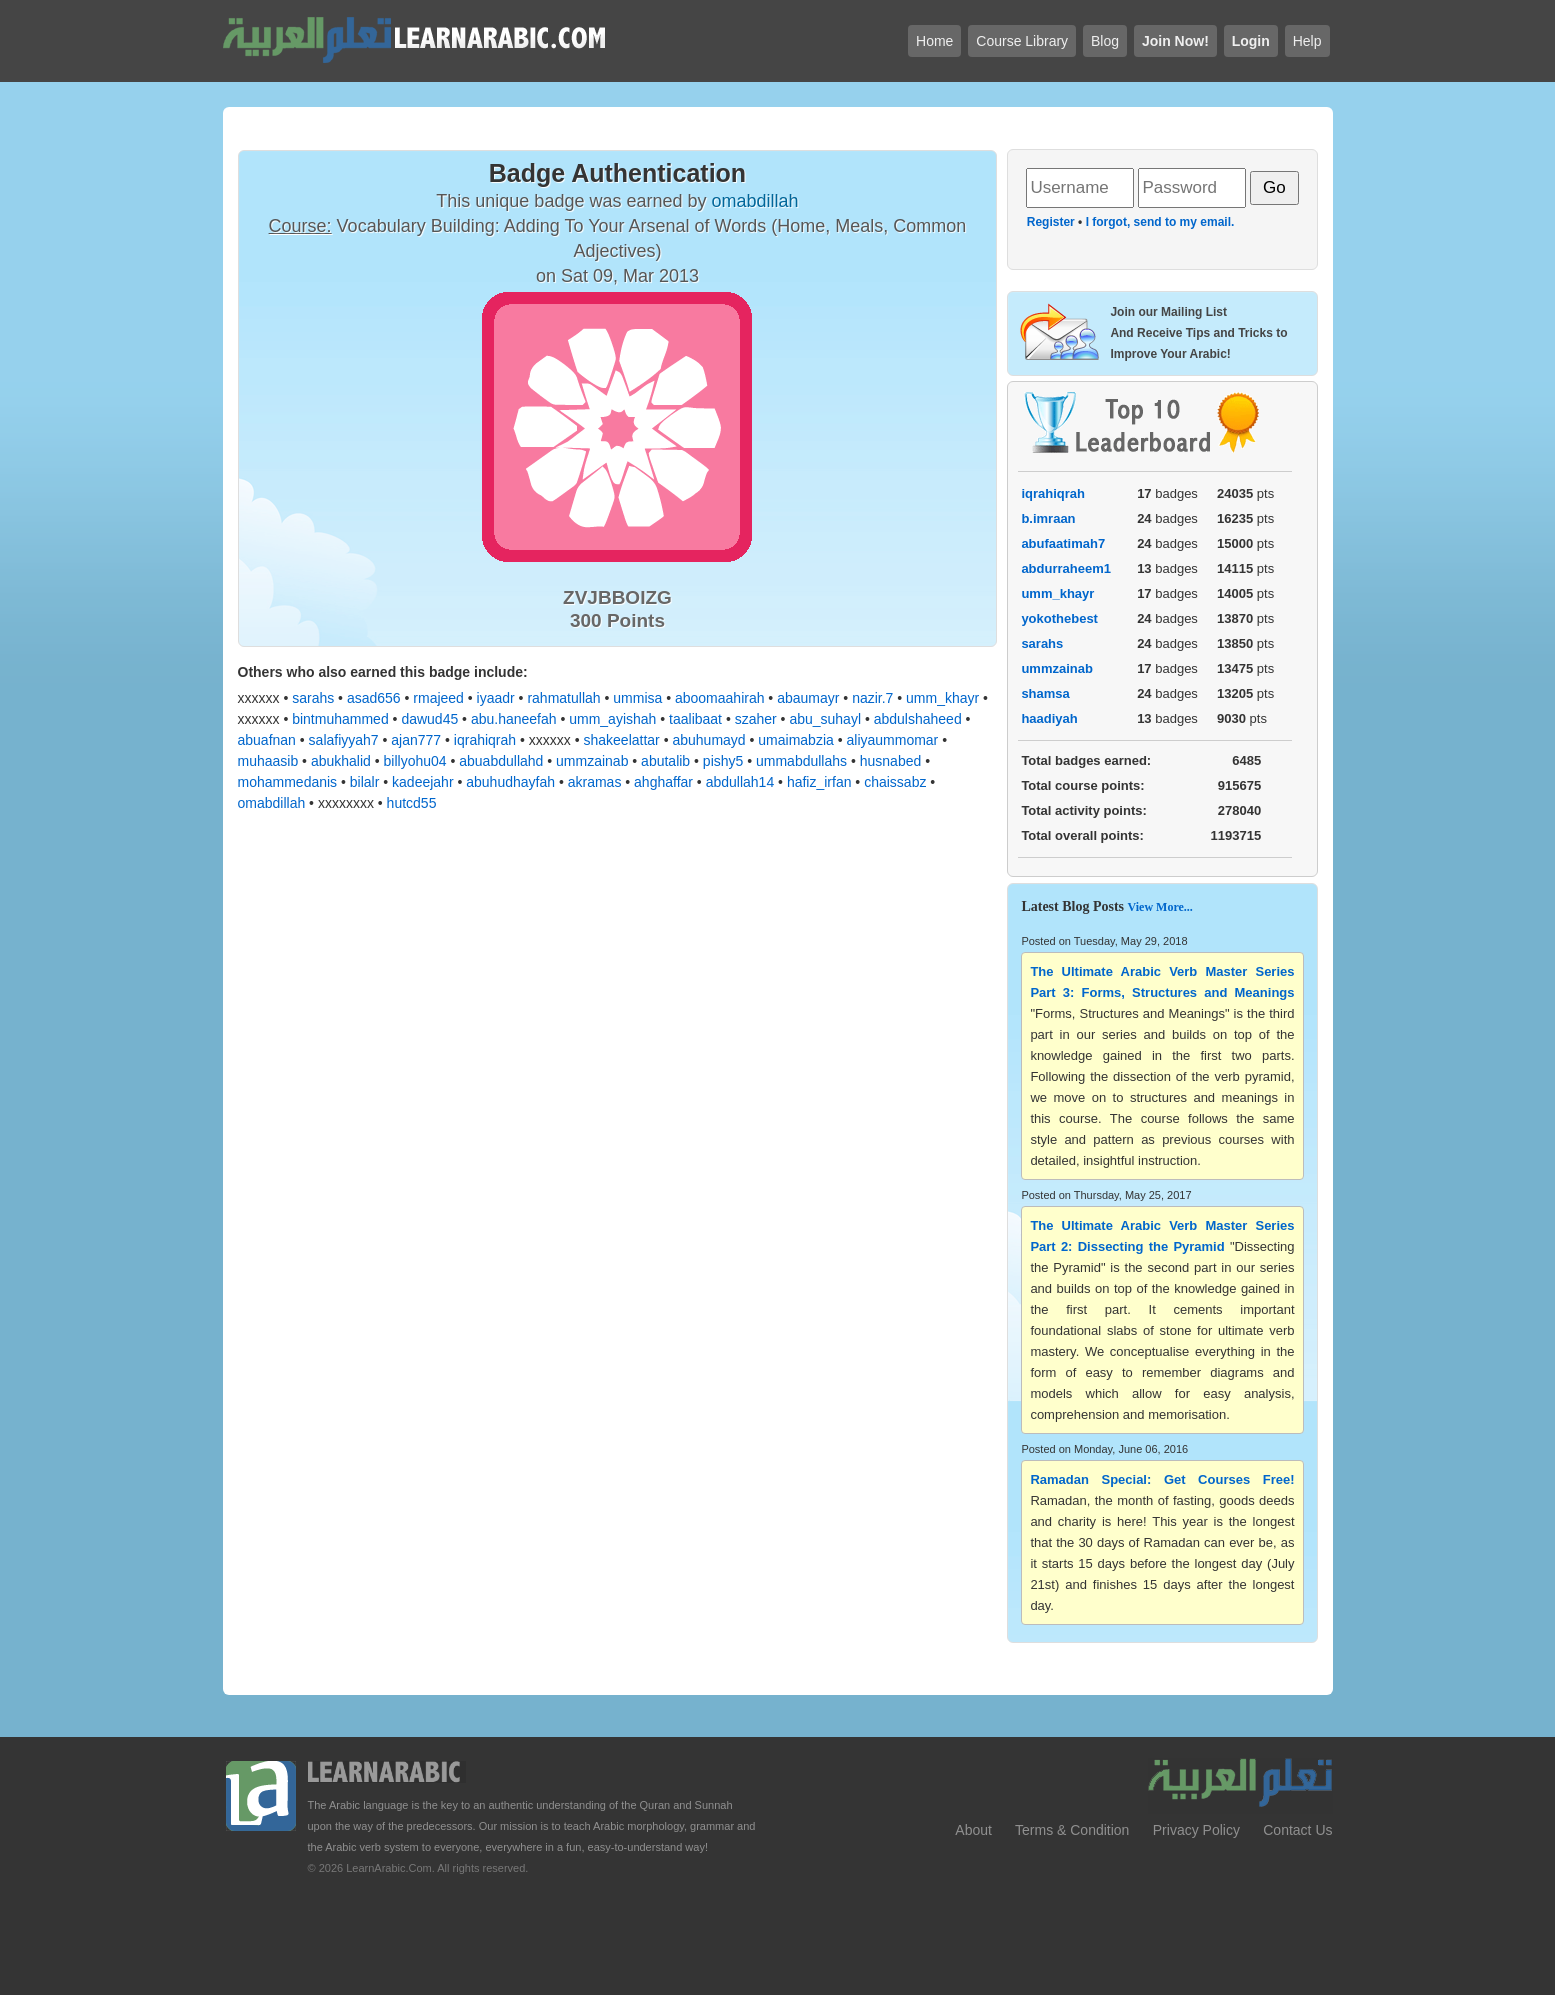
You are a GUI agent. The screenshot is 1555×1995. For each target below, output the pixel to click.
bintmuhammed (340, 719)
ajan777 (416, 740)
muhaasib (268, 761)
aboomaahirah (720, 698)
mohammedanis (288, 782)
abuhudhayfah (510, 782)
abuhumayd (708, 740)
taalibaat (695, 719)
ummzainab (592, 761)
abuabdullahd (501, 761)
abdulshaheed (918, 719)
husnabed (891, 761)
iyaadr (496, 698)
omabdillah (272, 803)
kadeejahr (423, 782)
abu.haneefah (514, 719)
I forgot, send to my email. (1160, 222)
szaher (756, 719)
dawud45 (429, 719)
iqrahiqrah (485, 740)
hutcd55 (412, 803)
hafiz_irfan (819, 782)
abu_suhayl (825, 719)
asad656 (374, 698)
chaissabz (895, 782)
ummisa (637, 698)
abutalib (665, 761)
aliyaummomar (892, 740)
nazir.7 (872, 698)
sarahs (313, 698)
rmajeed (438, 698)
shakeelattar (621, 740)
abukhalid (341, 761)
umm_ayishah (612, 719)
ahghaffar (663, 782)
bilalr (365, 782)
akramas (595, 782)
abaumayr (808, 698)
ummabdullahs (801, 761)
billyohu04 (415, 761)
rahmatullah (563, 698)
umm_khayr (942, 698)
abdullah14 (740, 782)
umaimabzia (795, 740)
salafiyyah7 (344, 740)
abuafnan (267, 740)
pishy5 (723, 761)
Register (1051, 222)
